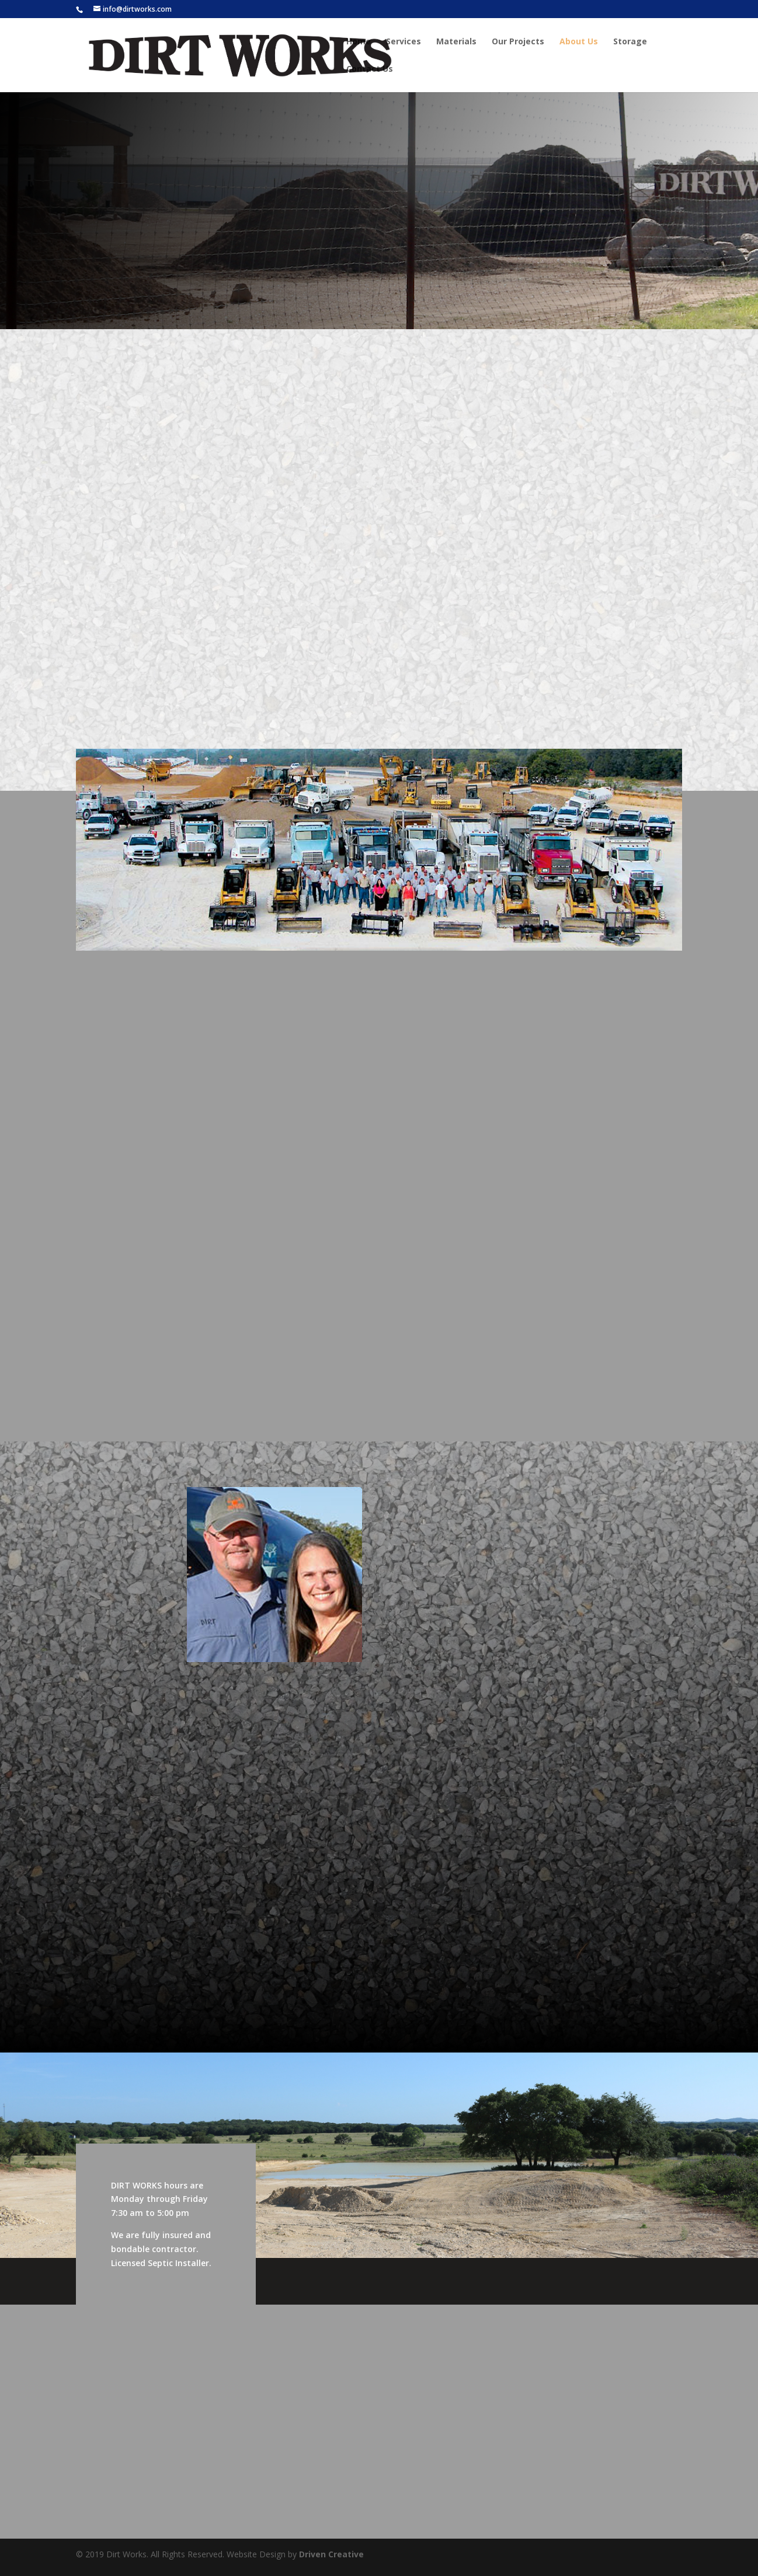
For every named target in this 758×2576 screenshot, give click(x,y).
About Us (578, 42)
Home (358, 42)
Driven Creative (331, 2554)
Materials (456, 42)
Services (403, 42)
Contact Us (369, 69)
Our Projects (518, 42)
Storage (630, 42)
